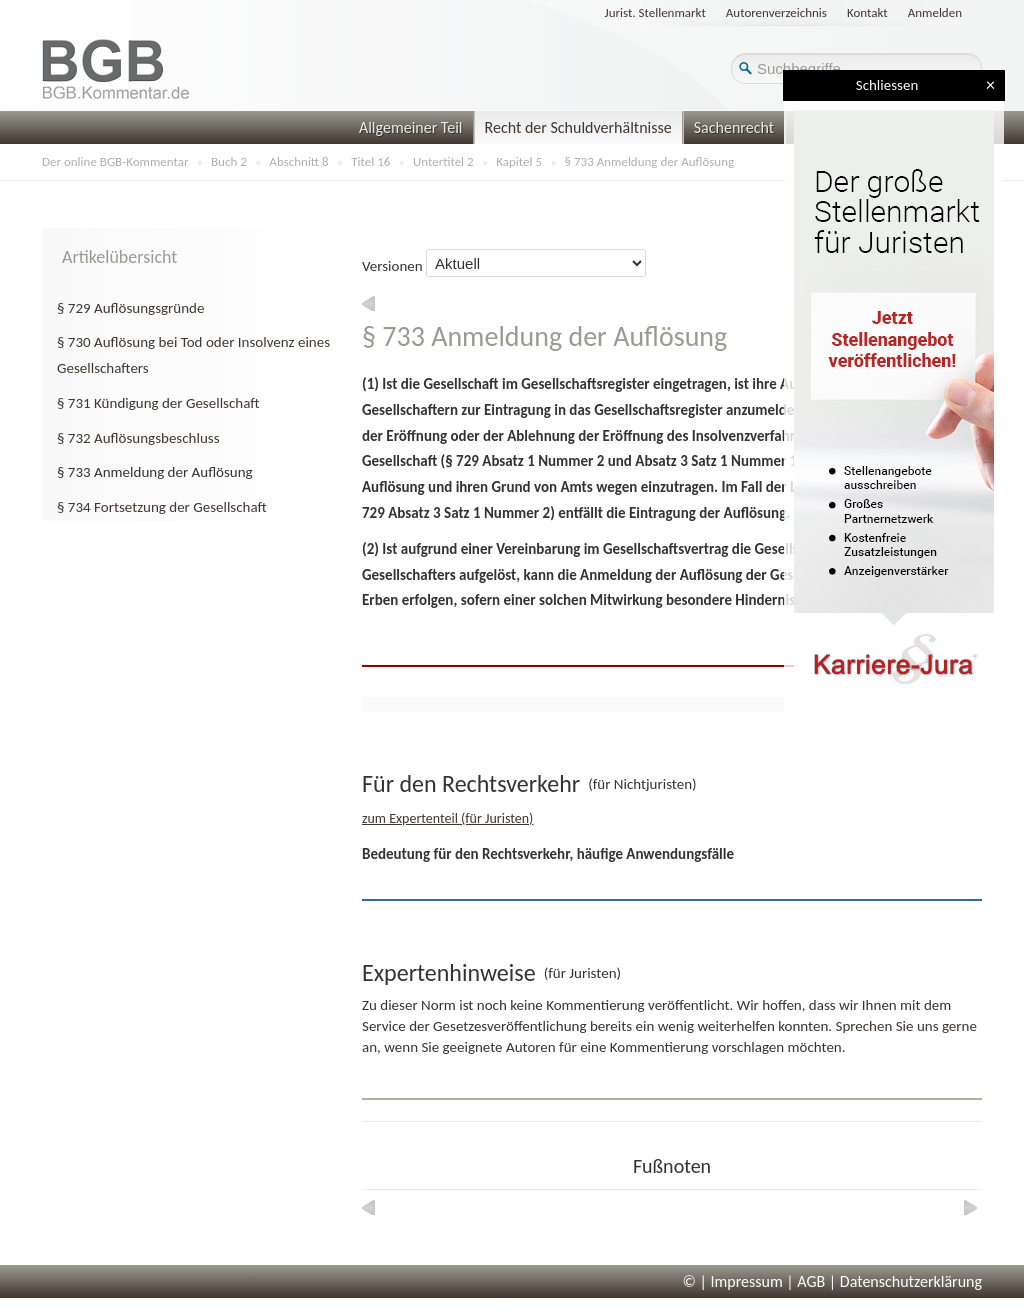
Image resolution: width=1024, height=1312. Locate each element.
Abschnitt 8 (298, 161)
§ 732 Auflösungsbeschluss (138, 438)
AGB (811, 1281)
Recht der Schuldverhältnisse (578, 127)
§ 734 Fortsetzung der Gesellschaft (162, 507)
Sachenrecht (734, 127)
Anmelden (935, 12)
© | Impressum (733, 1281)
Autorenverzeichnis (776, 12)
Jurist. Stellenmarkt (655, 12)
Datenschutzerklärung (911, 1281)
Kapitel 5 (519, 161)
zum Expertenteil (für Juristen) (447, 818)
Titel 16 (370, 161)
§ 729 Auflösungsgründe (130, 308)
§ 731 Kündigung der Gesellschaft (158, 403)
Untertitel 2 (443, 161)
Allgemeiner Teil (411, 127)
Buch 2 (229, 161)
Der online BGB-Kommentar (115, 161)
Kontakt (867, 12)
